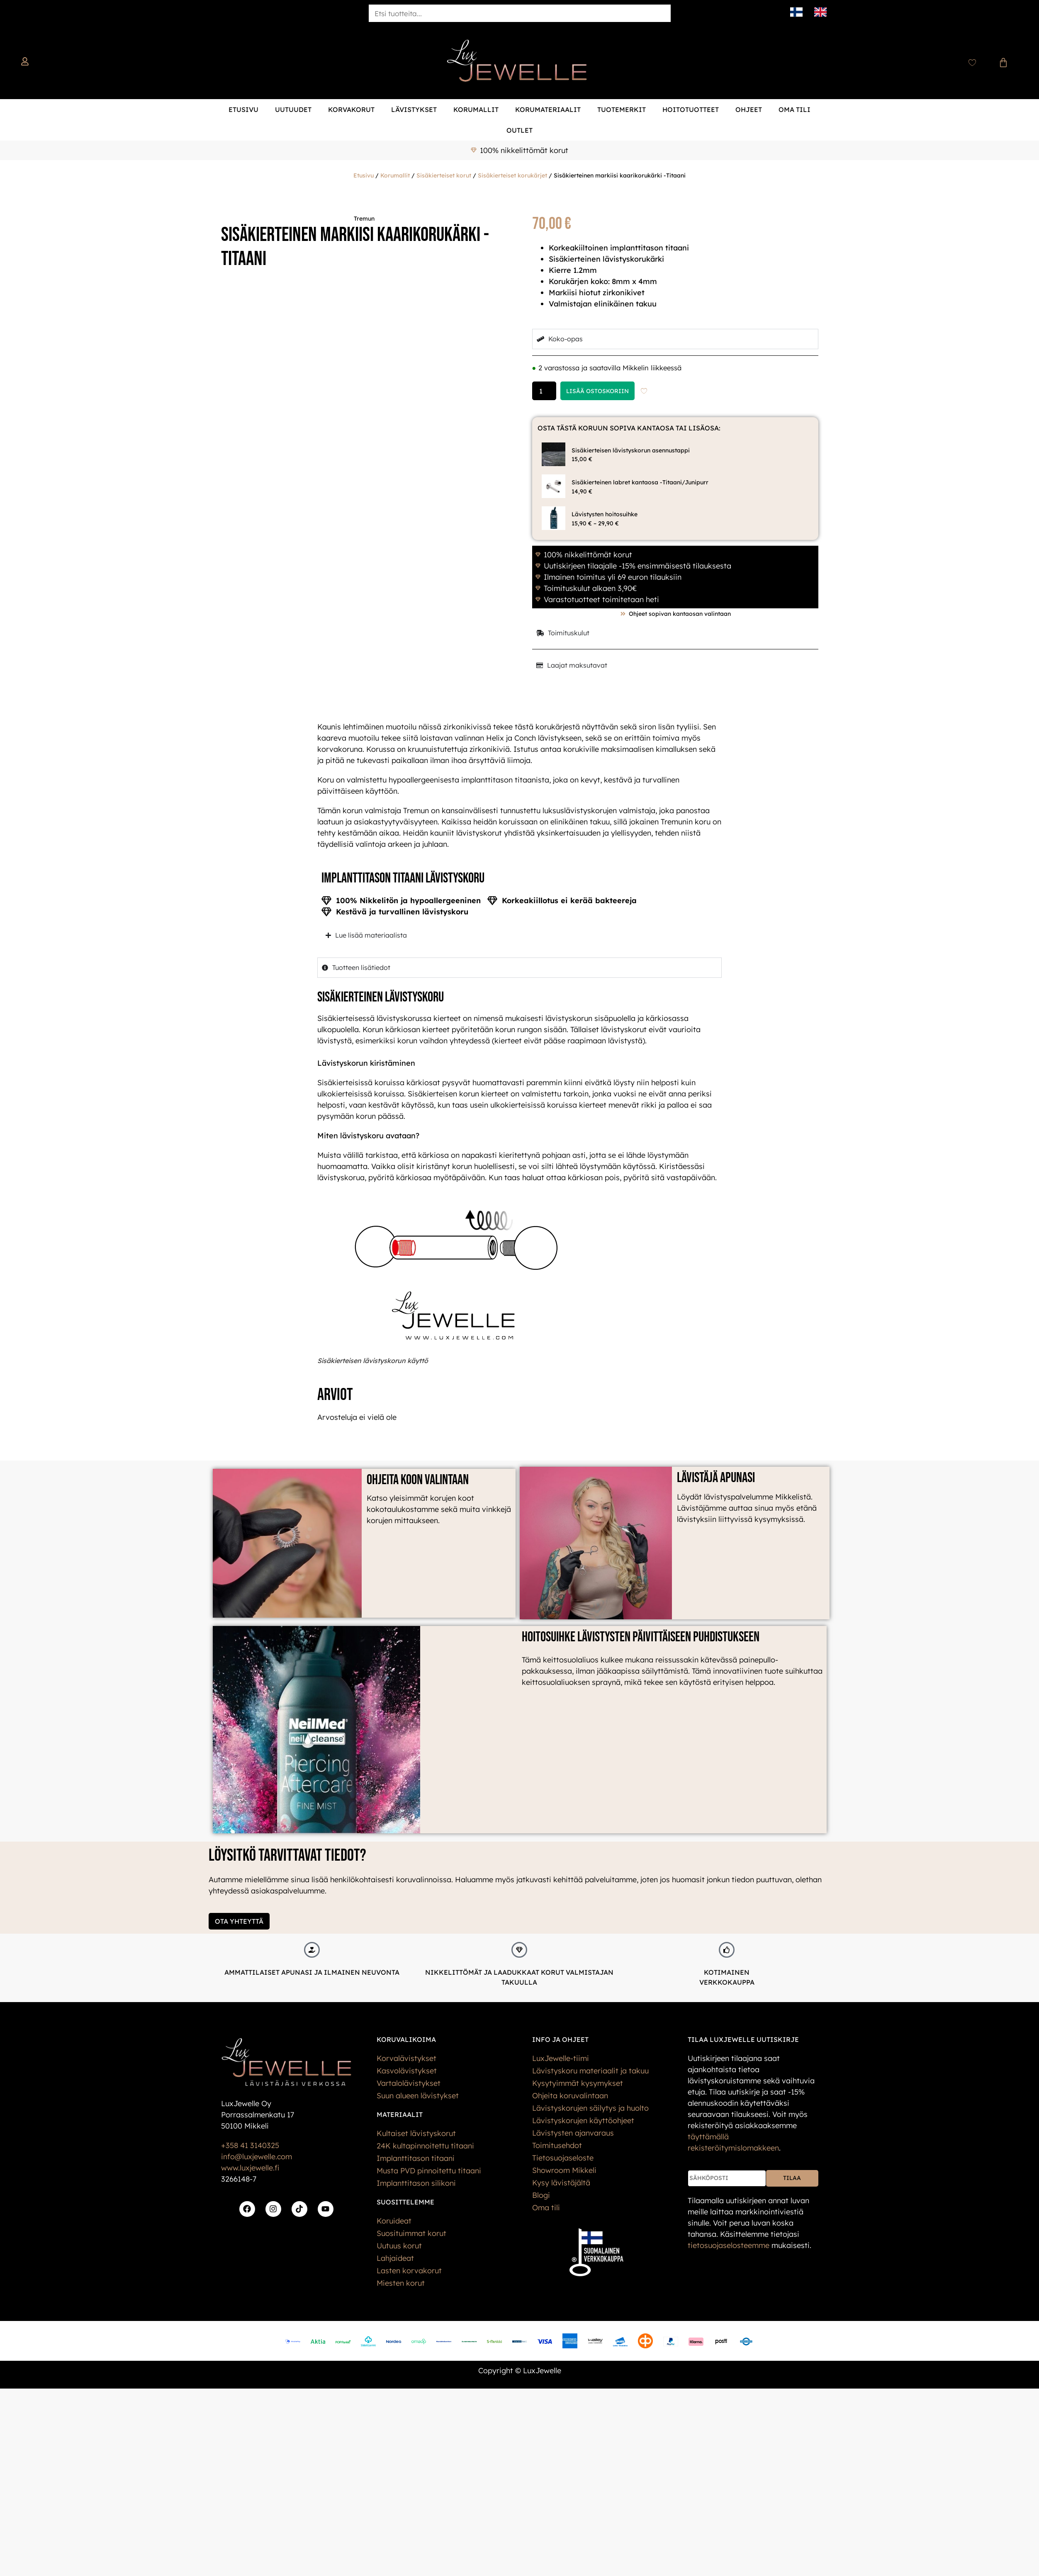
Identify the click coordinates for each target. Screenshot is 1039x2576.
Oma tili (794, 109)
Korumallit (476, 109)
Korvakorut (351, 109)
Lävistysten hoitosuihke (605, 514)
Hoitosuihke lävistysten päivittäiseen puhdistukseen (640, 1637)
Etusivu (243, 109)
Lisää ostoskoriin (597, 391)
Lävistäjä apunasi (716, 1478)
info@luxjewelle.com (256, 2156)
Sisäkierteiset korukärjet (512, 175)
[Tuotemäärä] (544, 391)
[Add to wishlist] (644, 391)
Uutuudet (293, 109)
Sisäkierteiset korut (443, 175)
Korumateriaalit (548, 109)
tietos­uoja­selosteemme (728, 2245)
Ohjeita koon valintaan (418, 1480)
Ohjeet (748, 109)
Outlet (519, 130)
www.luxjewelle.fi (250, 2168)
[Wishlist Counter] (972, 62)
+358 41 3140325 (250, 2145)
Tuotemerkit (621, 109)
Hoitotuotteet (690, 109)
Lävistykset (414, 109)
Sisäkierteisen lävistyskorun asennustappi (631, 450)
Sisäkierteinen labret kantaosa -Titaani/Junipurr (640, 482)
